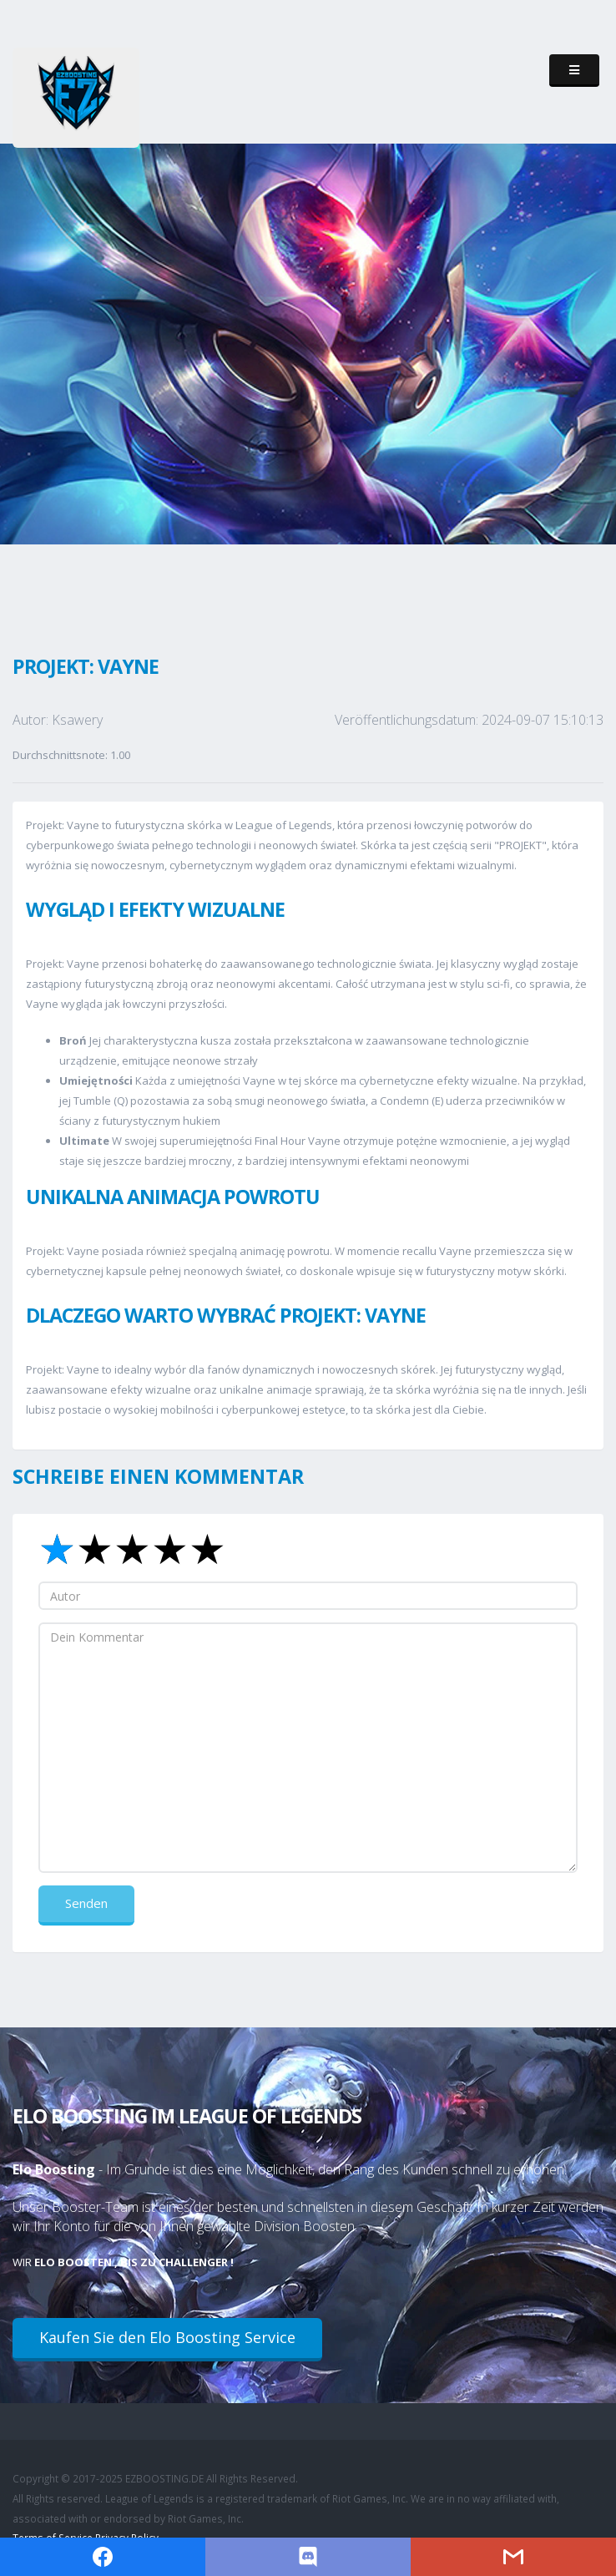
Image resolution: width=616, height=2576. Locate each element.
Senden (86, 1903)
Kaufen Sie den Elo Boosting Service (167, 2337)
